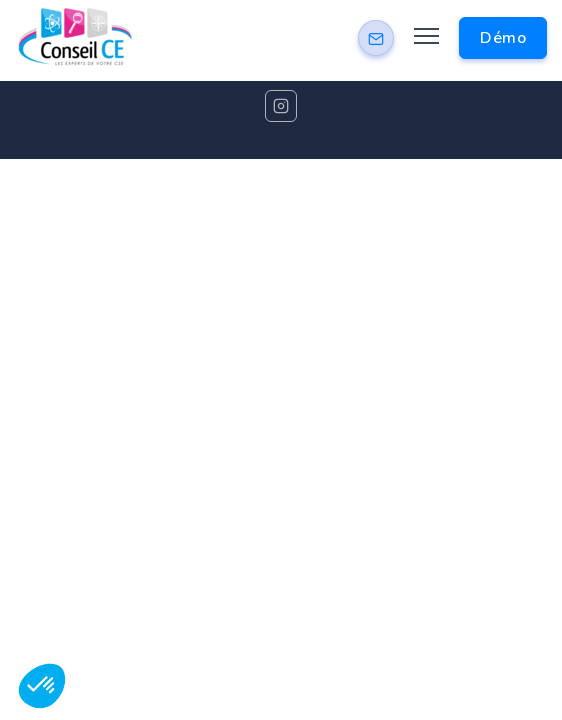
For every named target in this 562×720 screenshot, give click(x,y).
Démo (503, 38)
